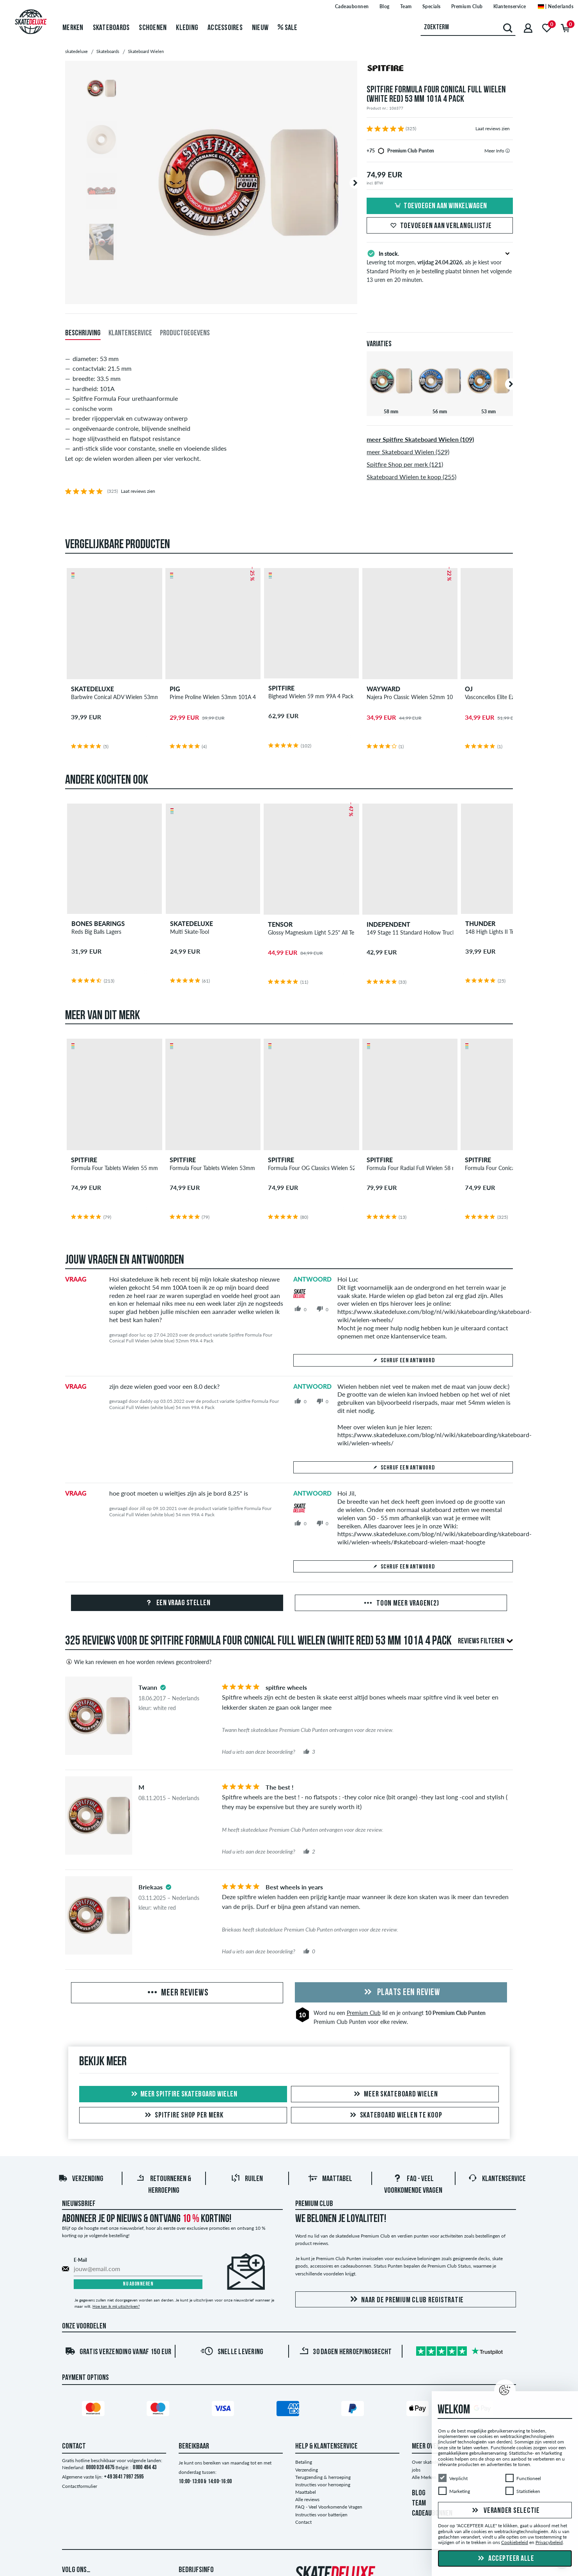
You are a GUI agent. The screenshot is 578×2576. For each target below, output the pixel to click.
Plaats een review (401, 1992)
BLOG (419, 2493)
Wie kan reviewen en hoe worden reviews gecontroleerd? (138, 1662)
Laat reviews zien (492, 128)
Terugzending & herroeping (323, 2477)
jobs (416, 2470)
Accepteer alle (505, 2559)
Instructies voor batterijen (321, 2515)
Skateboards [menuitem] (111, 28)
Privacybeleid (549, 2543)
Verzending (80, 2179)
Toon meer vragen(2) (401, 1604)
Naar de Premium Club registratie (406, 2299)
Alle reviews (307, 2499)
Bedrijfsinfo (196, 2570)
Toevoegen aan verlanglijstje (440, 226)
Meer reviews (177, 1993)
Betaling (303, 2462)
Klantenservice (497, 2179)
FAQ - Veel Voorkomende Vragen (328, 2507)
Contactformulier (79, 2486)
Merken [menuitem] (72, 28)
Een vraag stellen (177, 1603)
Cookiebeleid (514, 2543)
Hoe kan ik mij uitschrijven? (116, 2306)
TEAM (419, 2503)
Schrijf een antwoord (403, 1361)
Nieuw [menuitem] (260, 28)
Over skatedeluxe (429, 2462)
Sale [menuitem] (288, 28)
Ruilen (247, 2179)
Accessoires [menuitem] (225, 28)
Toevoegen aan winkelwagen (439, 206)
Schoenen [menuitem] (153, 28)
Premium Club (364, 2012)
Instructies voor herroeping (322, 2484)
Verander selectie (505, 2511)
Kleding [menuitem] (187, 28)
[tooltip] (507, 151)
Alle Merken (424, 2477)
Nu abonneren (138, 2284)
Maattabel (330, 2179)
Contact (303, 2522)
